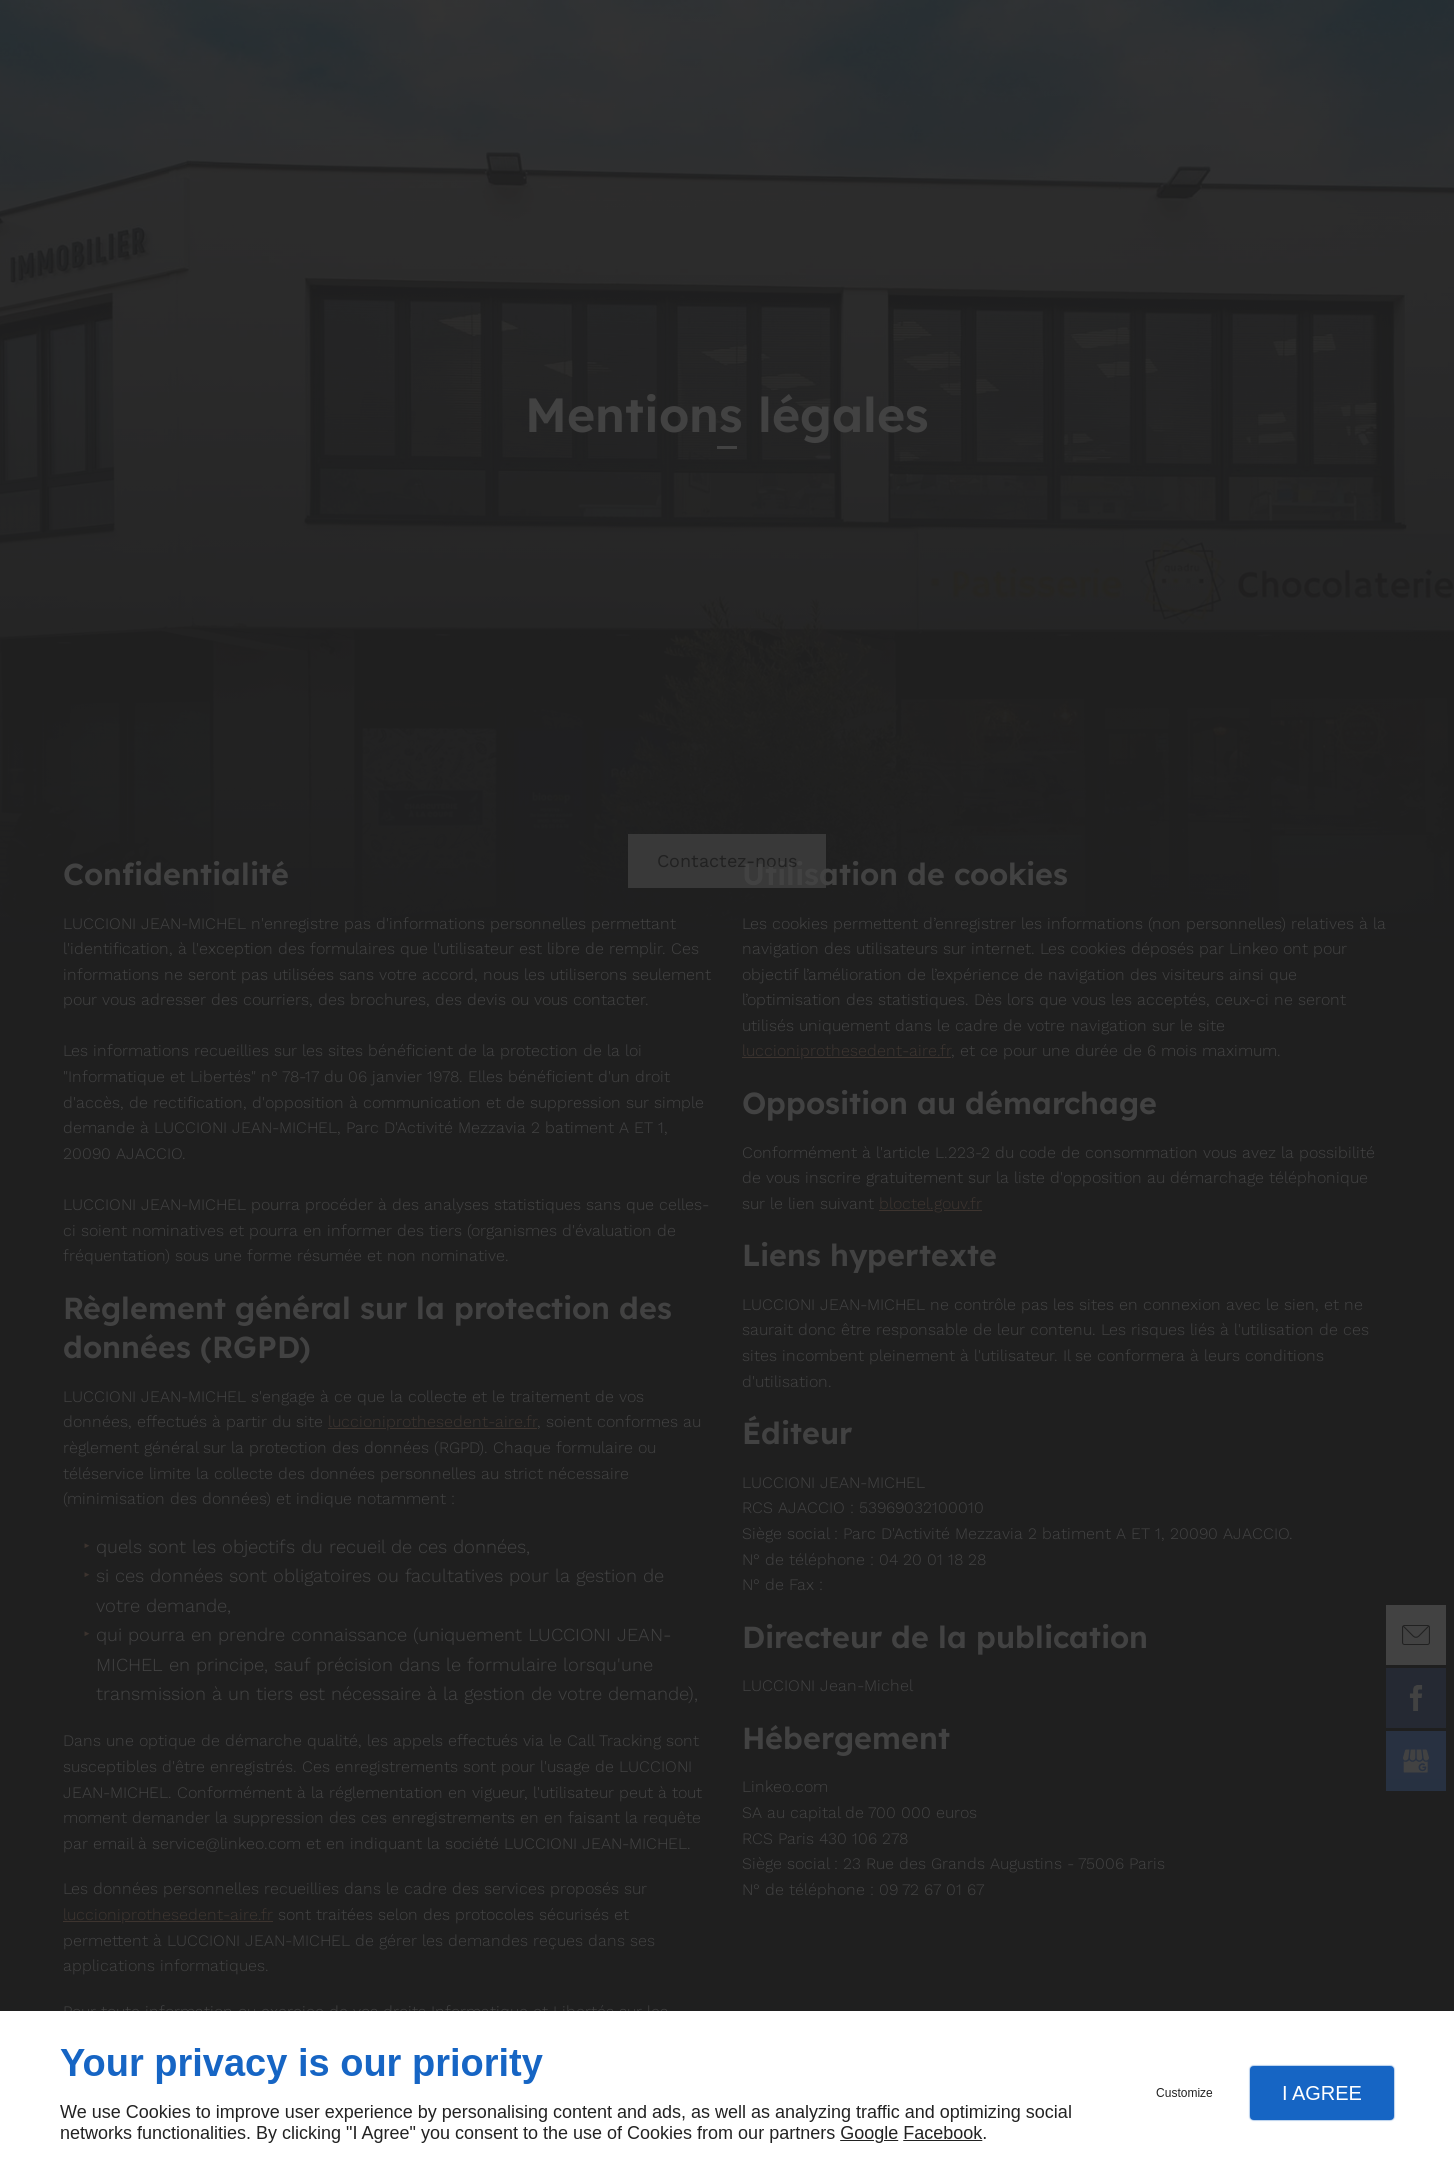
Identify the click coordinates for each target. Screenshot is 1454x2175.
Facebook (942, 2133)
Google (869, 2133)
